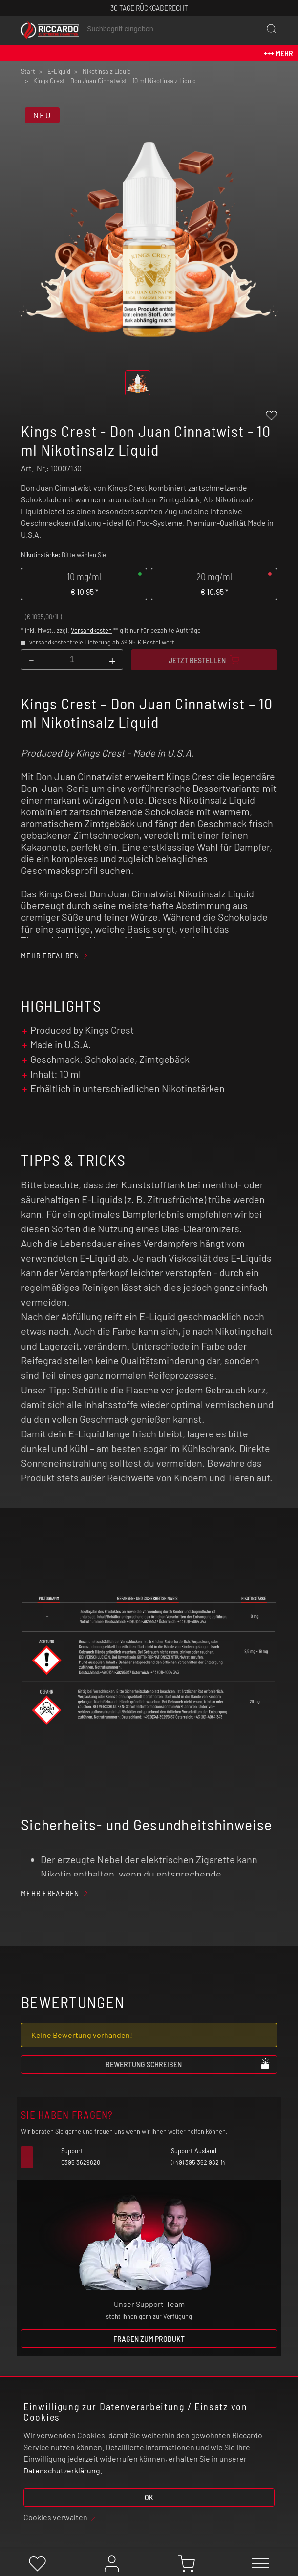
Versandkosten (91, 630)
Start (28, 71)
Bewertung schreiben (188, 2063)
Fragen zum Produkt (149, 2338)
